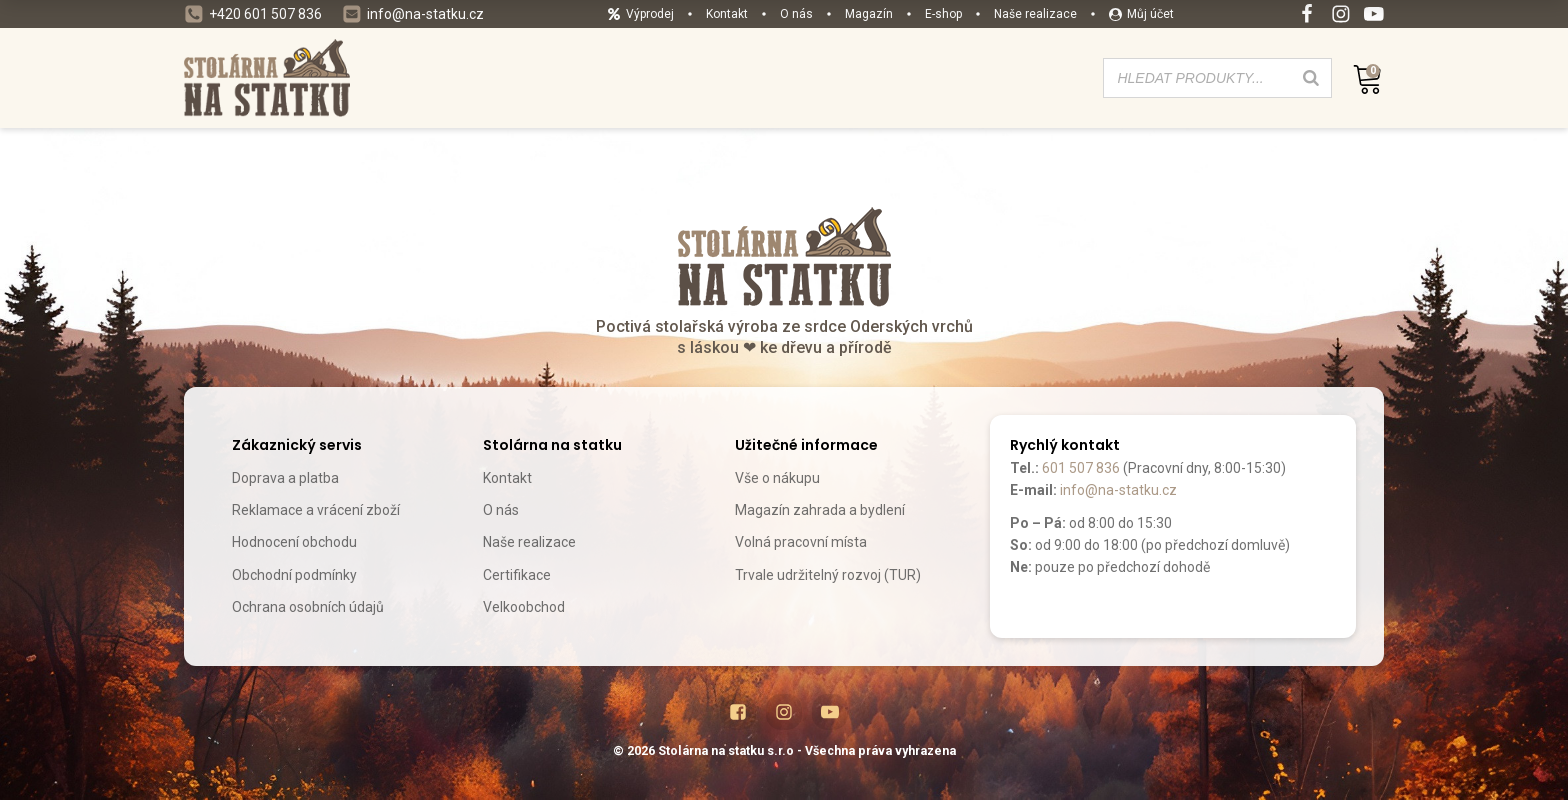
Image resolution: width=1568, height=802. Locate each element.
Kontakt (507, 478)
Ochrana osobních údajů (308, 607)
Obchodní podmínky (294, 575)
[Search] (1311, 78)
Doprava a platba (285, 478)
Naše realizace (529, 542)
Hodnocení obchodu (294, 542)
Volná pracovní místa (801, 542)
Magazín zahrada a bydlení (820, 510)
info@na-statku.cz (1118, 490)
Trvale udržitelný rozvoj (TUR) (828, 575)
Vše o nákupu (777, 478)
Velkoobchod (524, 607)
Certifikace (517, 575)
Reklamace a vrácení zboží (316, 510)
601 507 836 (1081, 468)
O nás (501, 510)
